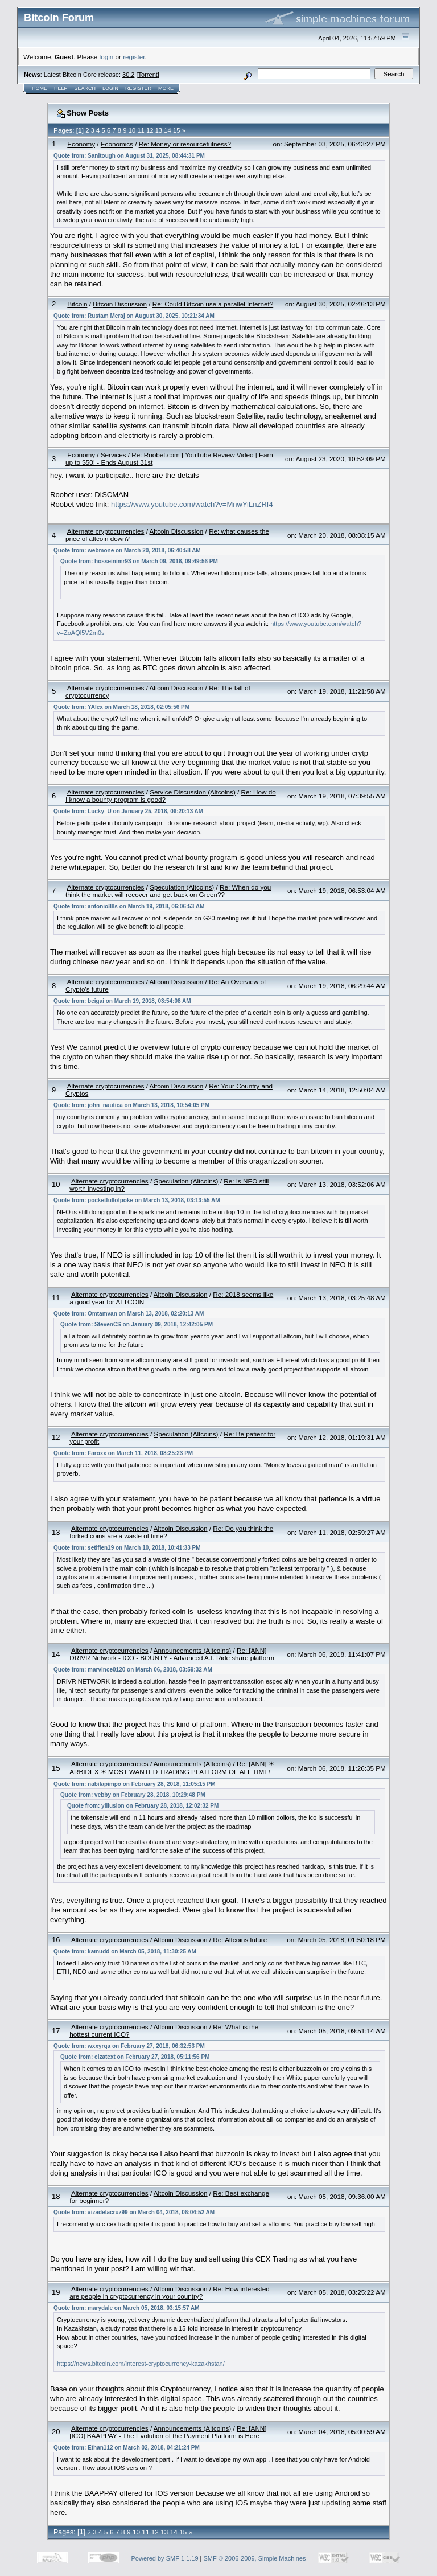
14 (167, 130)
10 (132, 130)
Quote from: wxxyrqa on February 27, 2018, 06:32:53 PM (129, 2046)
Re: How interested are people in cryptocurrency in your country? (169, 2292)
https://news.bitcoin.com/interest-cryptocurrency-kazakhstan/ (141, 2363)
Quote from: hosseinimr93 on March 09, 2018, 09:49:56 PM (139, 561)
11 (140, 130)
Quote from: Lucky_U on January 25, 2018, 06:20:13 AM (128, 811)
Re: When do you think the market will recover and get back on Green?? (168, 890)
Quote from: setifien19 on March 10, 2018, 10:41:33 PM (126, 1548)
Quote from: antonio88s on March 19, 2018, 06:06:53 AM (128, 906)
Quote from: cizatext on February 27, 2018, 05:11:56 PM (134, 2057)
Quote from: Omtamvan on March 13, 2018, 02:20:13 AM (128, 1313)
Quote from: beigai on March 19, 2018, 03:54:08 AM (122, 1001)
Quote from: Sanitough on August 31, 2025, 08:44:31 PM (129, 156)
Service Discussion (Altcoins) (193, 792)
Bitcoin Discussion (120, 304)
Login (110, 88)
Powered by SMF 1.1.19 (165, 2558)
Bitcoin (77, 304)
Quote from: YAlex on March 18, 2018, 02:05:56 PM (121, 707)
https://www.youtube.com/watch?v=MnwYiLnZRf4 (192, 504)
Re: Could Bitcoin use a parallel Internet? (212, 304)
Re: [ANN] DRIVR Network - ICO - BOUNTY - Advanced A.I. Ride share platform (171, 1654)
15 (176, 130)
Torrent (148, 74)
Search (85, 88)
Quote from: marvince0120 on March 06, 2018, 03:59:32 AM (132, 1669)
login (107, 56)
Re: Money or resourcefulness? (185, 144)
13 (158, 130)
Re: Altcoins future (240, 1939)
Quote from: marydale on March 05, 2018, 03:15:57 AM (126, 2308)
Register (138, 88)
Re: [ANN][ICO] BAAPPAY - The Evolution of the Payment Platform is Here (167, 2432)
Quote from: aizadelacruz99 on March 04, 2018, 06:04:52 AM (134, 2212)
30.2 (128, 74)
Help (61, 88)
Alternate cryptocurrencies (106, 531)
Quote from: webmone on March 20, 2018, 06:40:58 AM (127, 550)
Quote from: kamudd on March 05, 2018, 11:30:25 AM (124, 1951)
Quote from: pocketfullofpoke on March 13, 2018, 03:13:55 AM (136, 1200)
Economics (117, 144)
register (134, 56)
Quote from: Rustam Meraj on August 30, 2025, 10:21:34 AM (134, 316)
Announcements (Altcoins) (192, 1650)
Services (113, 454)
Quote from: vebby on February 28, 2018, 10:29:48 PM (132, 1795)
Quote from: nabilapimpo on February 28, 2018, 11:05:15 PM (134, 1784)
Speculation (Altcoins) (182, 887)
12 (149, 130)
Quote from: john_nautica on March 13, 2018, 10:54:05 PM (131, 1105)
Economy (81, 144)
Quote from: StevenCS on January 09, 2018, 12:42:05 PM (136, 1324)
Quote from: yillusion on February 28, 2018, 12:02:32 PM (142, 1806)
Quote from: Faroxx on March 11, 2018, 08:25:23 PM (123, 1453)
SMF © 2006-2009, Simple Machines (255, 2558)
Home (39, 88)
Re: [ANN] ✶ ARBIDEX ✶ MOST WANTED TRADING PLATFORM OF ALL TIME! (171, 1767)
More (166, 88)
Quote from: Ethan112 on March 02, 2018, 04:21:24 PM (126, 2447)
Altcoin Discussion (177, 531)
